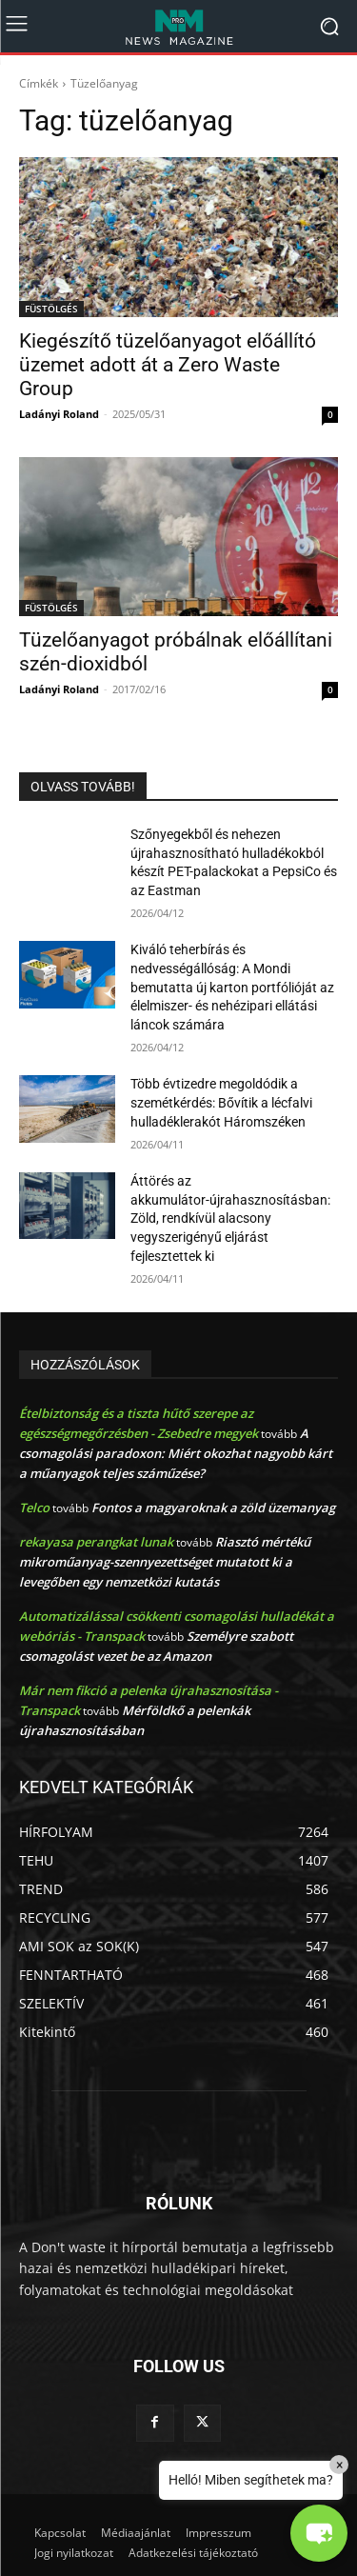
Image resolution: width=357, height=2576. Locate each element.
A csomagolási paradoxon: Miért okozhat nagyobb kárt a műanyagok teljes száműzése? (175, 1453)
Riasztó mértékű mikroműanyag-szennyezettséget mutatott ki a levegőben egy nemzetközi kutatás (164, 1561)
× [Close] (339, 2464)
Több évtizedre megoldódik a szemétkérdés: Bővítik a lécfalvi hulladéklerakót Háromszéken (221, 1102)
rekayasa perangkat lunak (96, 1541)
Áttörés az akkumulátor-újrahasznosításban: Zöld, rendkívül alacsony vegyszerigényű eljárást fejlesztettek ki (230, 1218)
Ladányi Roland (59, 414)
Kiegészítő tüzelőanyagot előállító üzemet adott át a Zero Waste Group (167, 364)
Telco (34, 1507)
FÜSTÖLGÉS (51, 308)
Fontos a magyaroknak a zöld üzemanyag (213, 1507)
